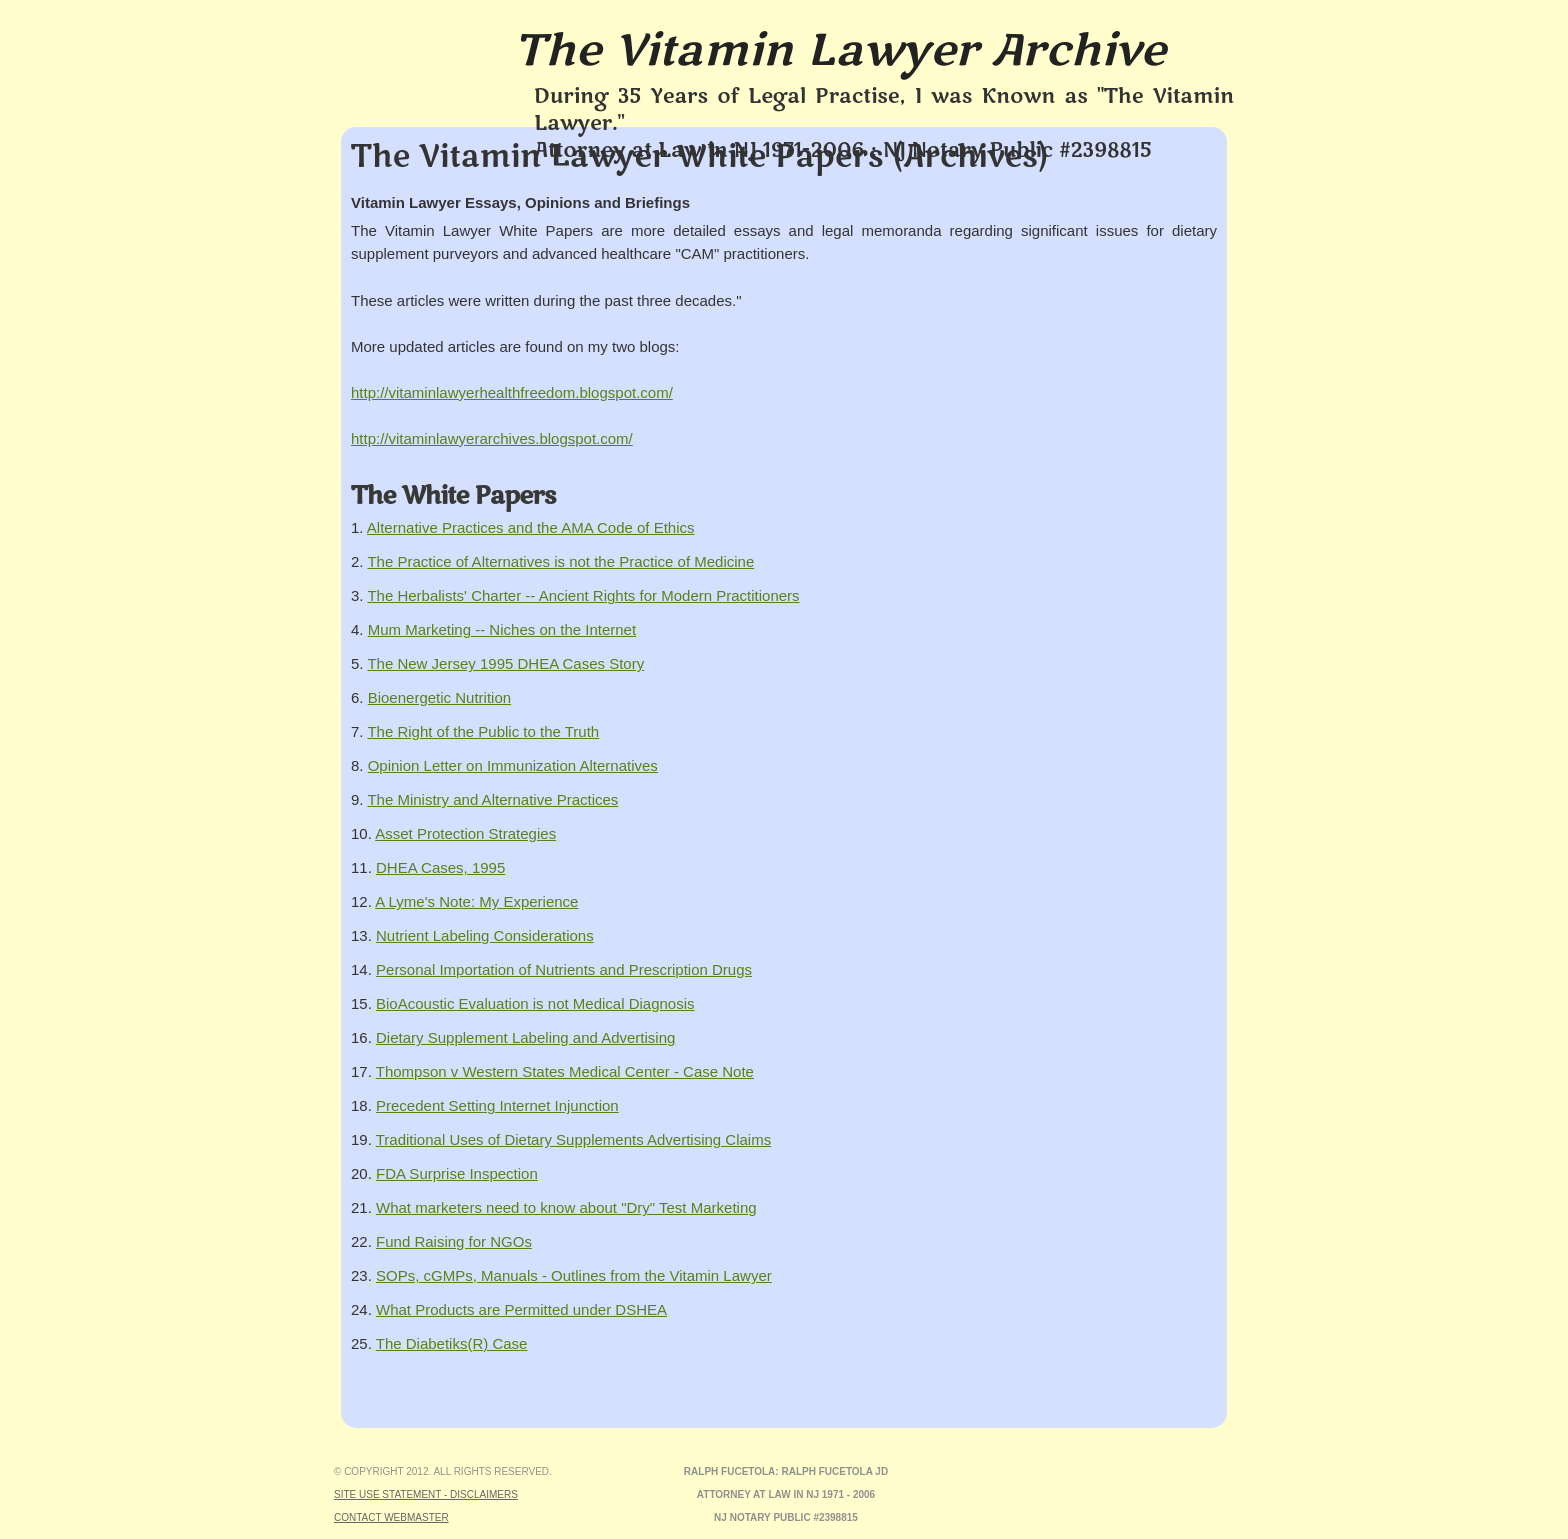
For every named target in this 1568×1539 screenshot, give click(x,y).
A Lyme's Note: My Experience (476, 901)
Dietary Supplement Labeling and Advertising (525, 1037)
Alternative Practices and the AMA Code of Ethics (531, 527)
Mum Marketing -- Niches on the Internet (502, 629)
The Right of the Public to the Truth (483, 731)
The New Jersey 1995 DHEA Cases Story (505, 663)
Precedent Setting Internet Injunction (497, 1105)
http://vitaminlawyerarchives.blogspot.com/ (492, 438)
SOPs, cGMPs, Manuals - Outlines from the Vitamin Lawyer (574, 1275)
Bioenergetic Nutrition (439, 697)
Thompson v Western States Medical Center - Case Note (565, 1071)
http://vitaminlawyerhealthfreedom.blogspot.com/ (512, 392)
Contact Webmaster (391, 1517)
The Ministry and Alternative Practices (492, 799)
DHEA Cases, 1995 (440, 867)
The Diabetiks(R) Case (452, 1343)
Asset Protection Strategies (465, 833)
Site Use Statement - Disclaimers (426, 1494)
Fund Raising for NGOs (454, 1241)
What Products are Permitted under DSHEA (521, 1309)
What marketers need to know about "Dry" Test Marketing (566, 1207)
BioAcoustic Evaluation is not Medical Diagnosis (535, 1003)
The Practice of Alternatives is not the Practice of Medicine (560, 561)
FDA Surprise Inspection (457, 1173)
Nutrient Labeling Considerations (485, 935)
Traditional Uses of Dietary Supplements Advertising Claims (573, 1139)
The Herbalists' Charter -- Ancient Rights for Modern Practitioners (583, 595)
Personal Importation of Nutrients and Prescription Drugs (564, 969)
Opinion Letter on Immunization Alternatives (513, 765)
